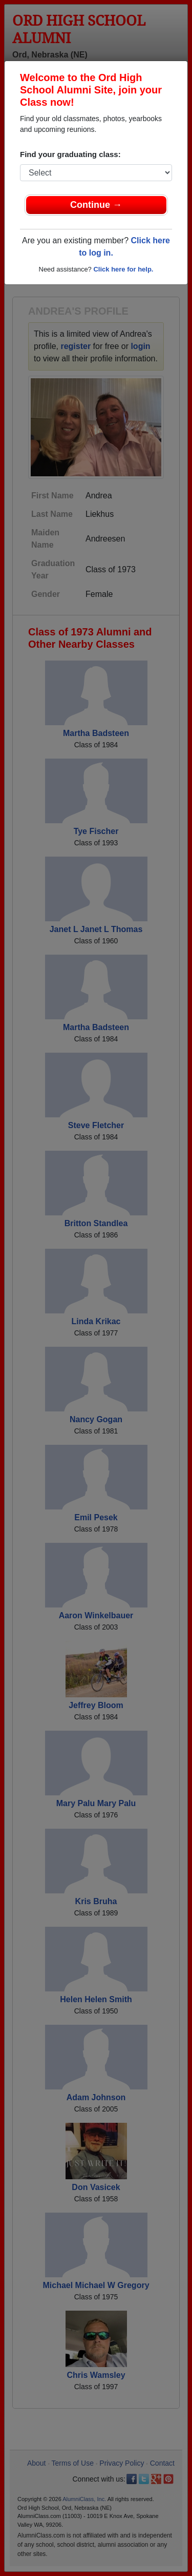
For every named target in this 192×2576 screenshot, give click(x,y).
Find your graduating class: (70, 154)
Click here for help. (123, 269)
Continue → (96, 205)
